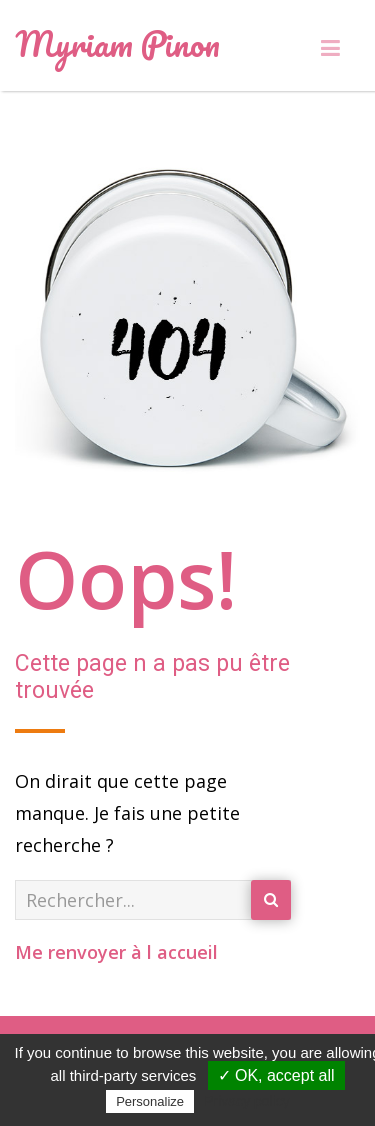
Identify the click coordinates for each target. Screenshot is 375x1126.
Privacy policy (247, 1101)
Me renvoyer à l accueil (116, 952)
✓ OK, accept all (276, 1075)
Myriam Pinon (117, 43)
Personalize (150, 1101)
